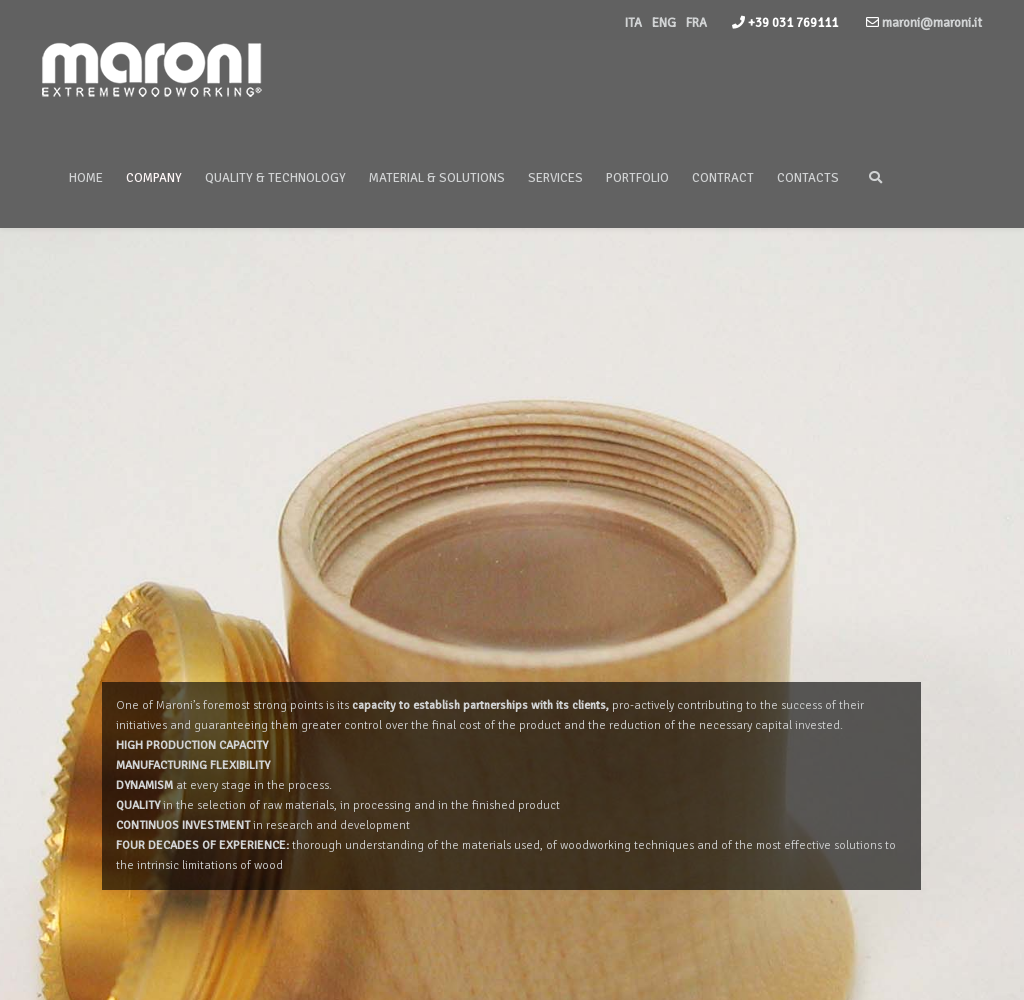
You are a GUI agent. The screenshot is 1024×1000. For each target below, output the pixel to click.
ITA (633, 23)
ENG (664, 23)
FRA (696, 23)
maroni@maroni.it (930, 23)
